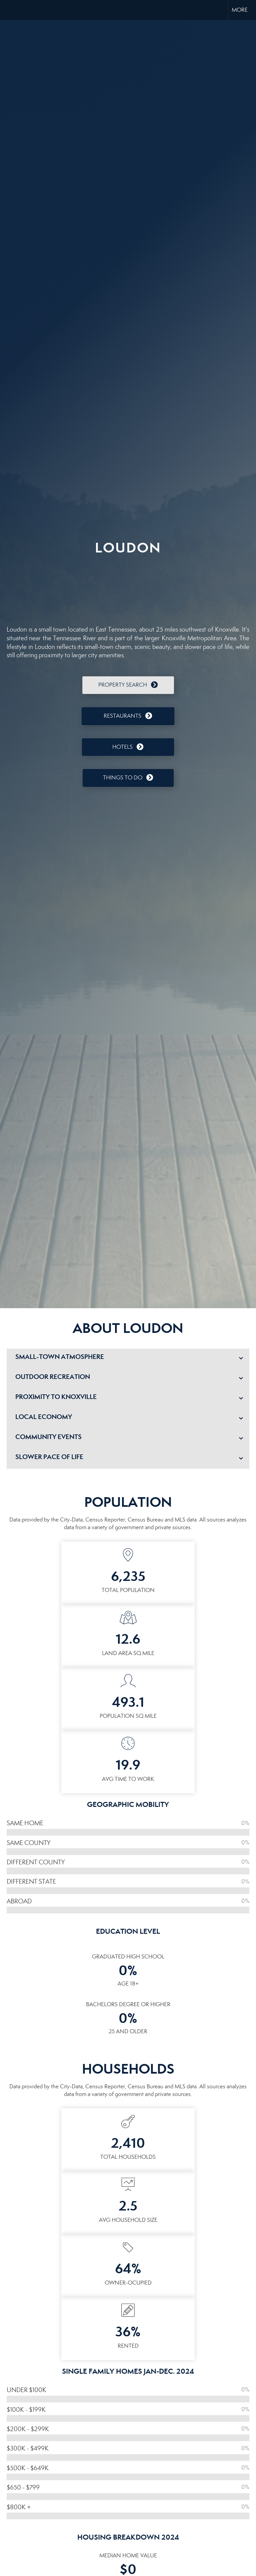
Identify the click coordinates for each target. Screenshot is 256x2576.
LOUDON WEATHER (128, 587)
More (240, 9)
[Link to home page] (8, 10)
